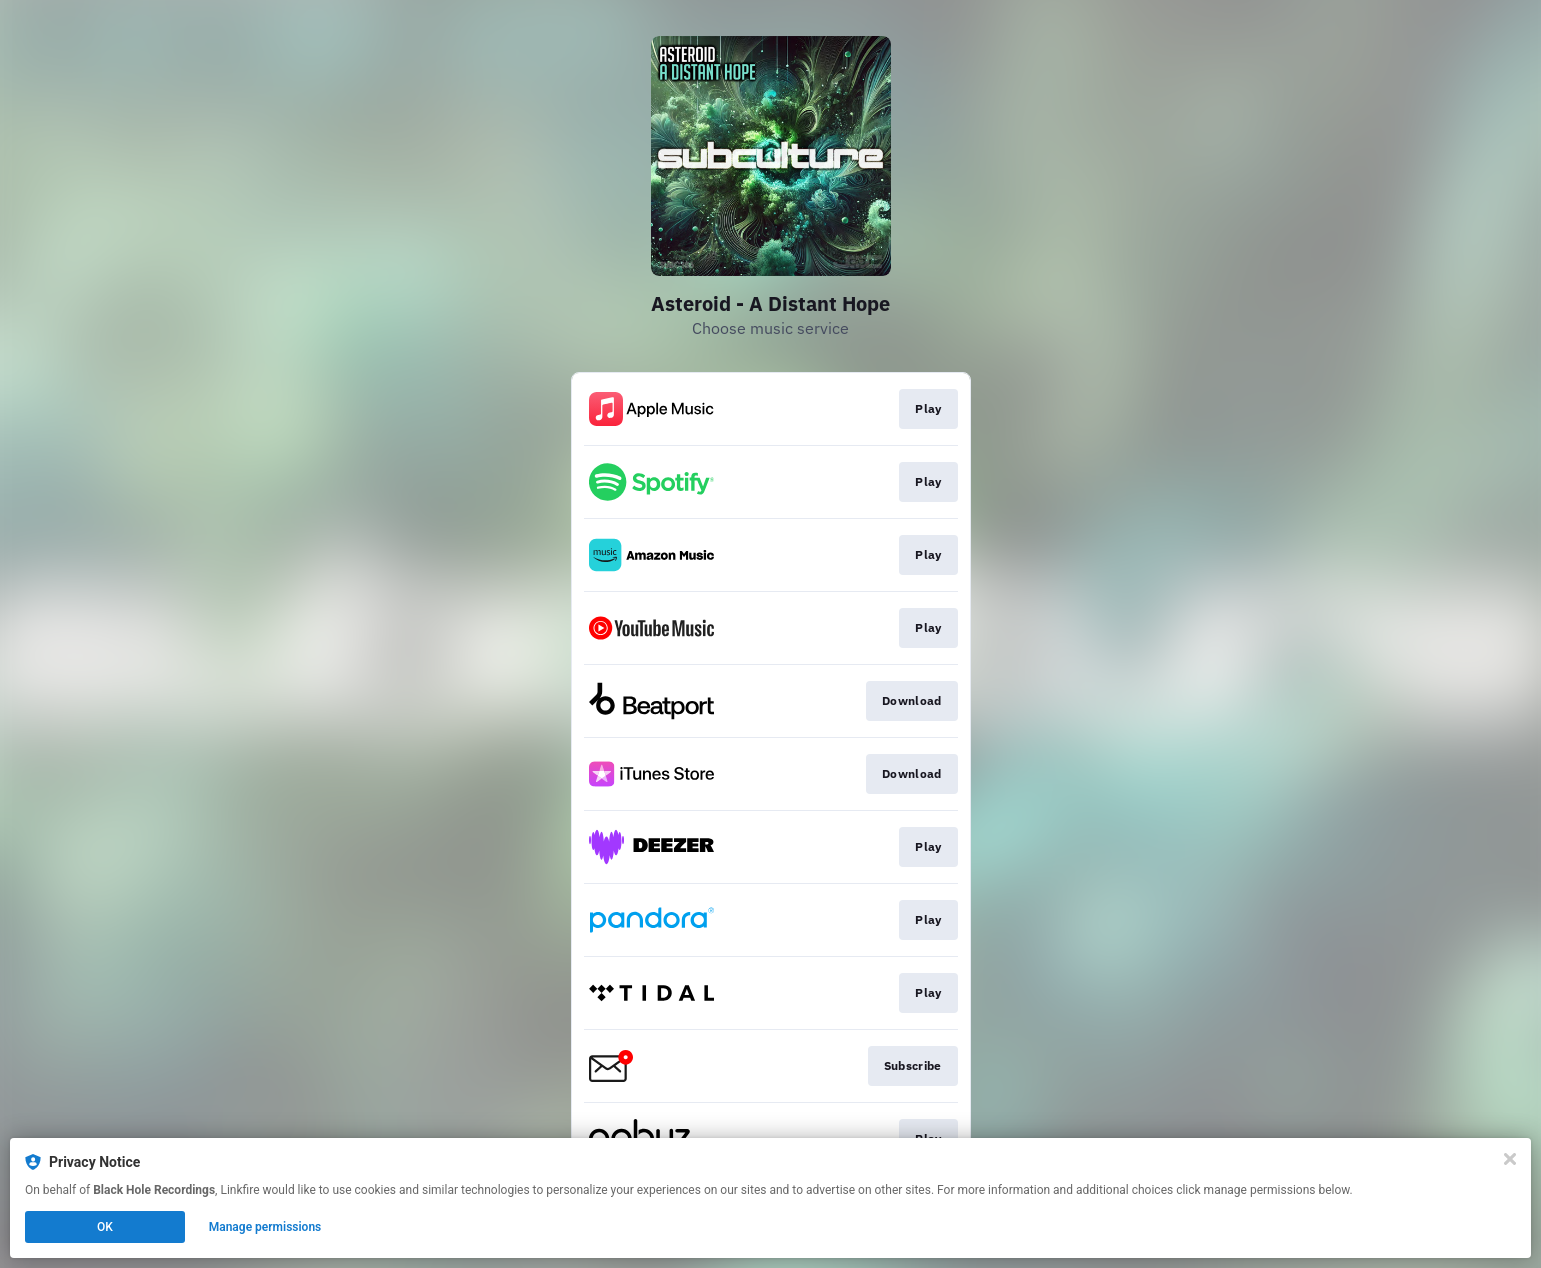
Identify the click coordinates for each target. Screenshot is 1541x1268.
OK (105, 1227)
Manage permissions (265, 1227)
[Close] (1510, 1159)
